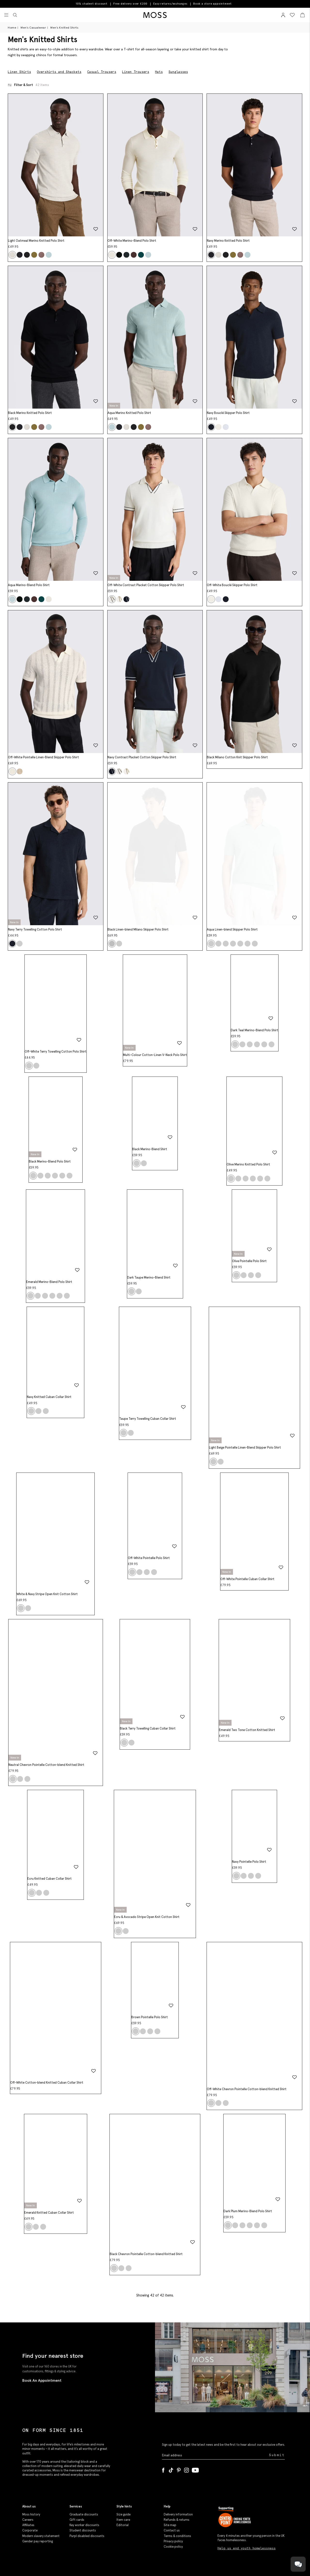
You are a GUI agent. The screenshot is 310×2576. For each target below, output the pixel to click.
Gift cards (77, 2479)
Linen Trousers (135, 72)
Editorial (122, 2484)
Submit (277, 2414)
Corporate (30, 2490)
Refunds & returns (176, 2479)
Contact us (172, 2490)
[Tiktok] (171, 2428)
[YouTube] (195, 2428)
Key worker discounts (84, 2484)
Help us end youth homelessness (246, 2507)
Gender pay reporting (37, 2500)
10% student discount (92, 3)
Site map (170, 2484)
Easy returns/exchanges (170, 3)
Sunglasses (178, 72)
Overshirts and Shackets (59, 72)
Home (12, 27)
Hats (159, 72)
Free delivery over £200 (130, 3)
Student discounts (83, 2490)
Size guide (123, 2473)
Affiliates (28, 2484)
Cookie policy (173, 2506)
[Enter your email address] (215, 2414)
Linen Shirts (19, 72)
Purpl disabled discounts (87, 2495)
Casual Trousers (101, 72)
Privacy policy (173, 2500)
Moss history (31, 2473)
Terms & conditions (177, 2495)
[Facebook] (163, 2428)
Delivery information (178, 2473)
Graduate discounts (84, 2473)
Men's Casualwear (33, 27)
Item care (123, 2479)
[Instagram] (186, 2428)
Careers (27, 2479)
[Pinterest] (178, 2428)
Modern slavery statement (41, 2495)
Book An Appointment (42, 2339)
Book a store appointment (212, 3)
